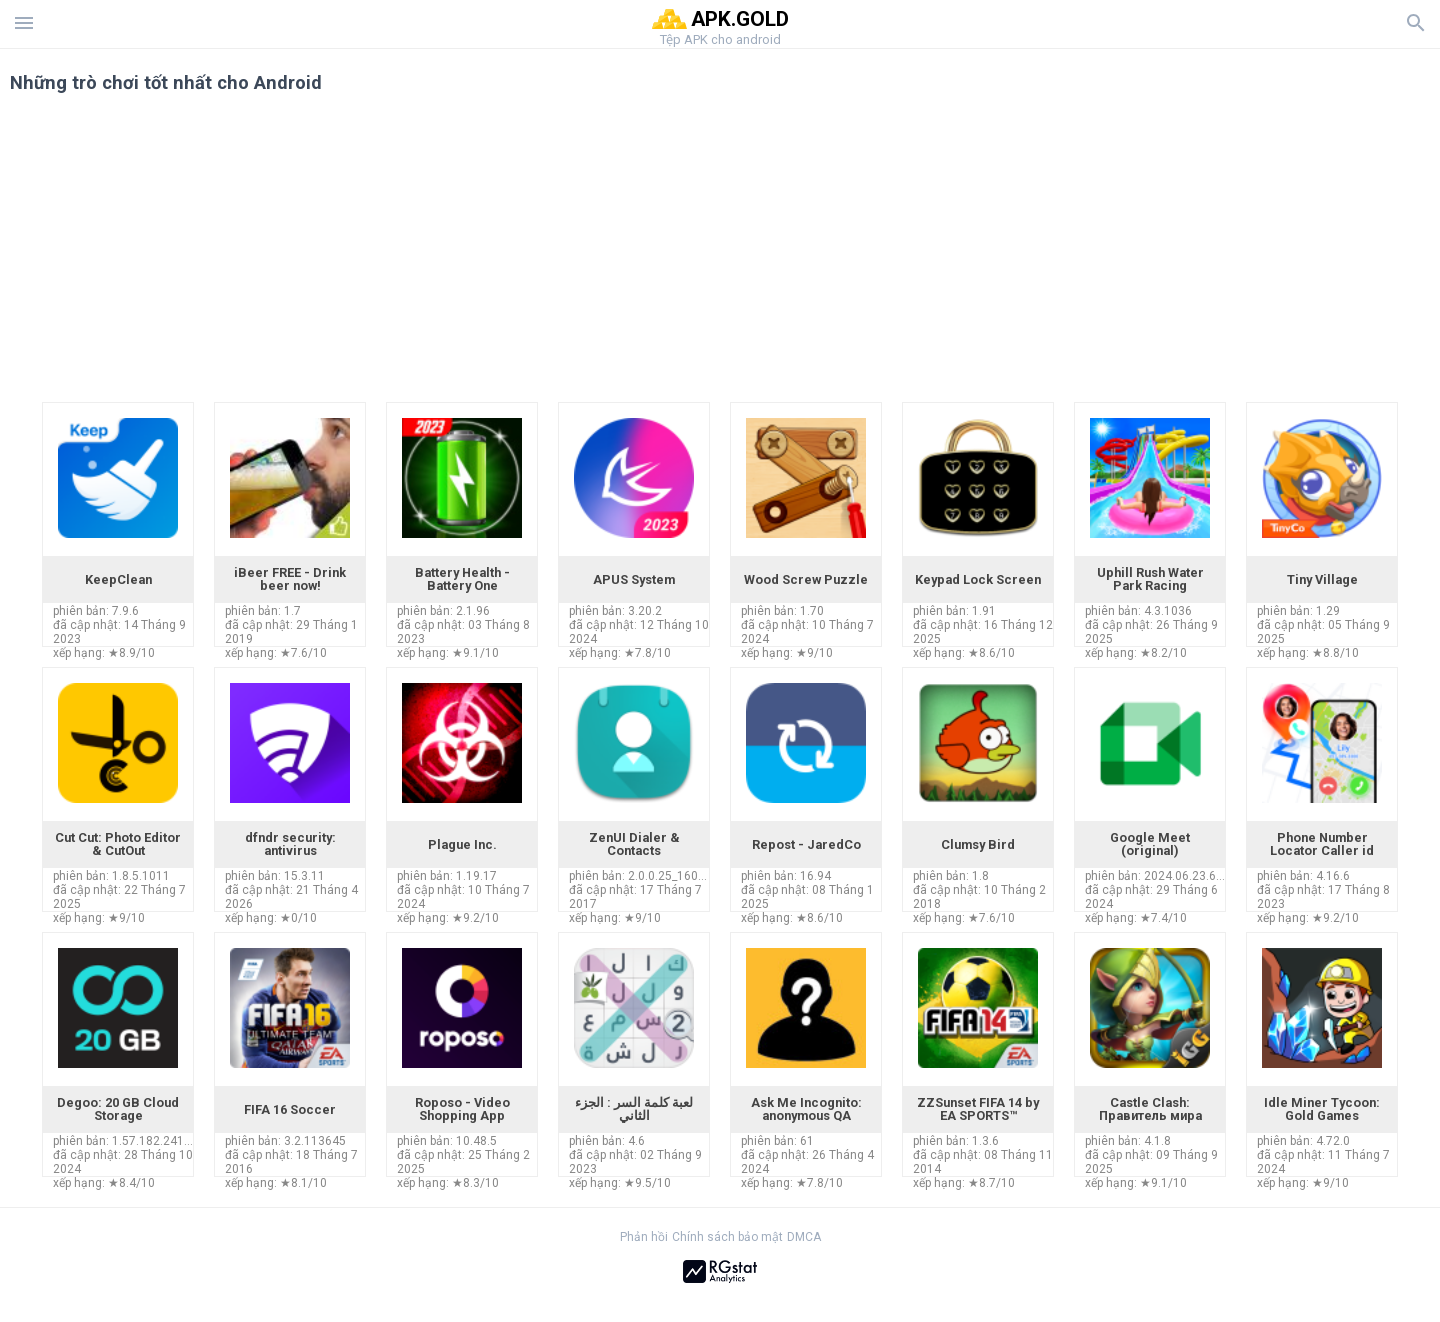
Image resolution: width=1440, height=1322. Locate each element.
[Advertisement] (841, 252)
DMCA (804, 1237)
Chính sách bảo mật (727, 1237)
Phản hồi (644, 1237)
